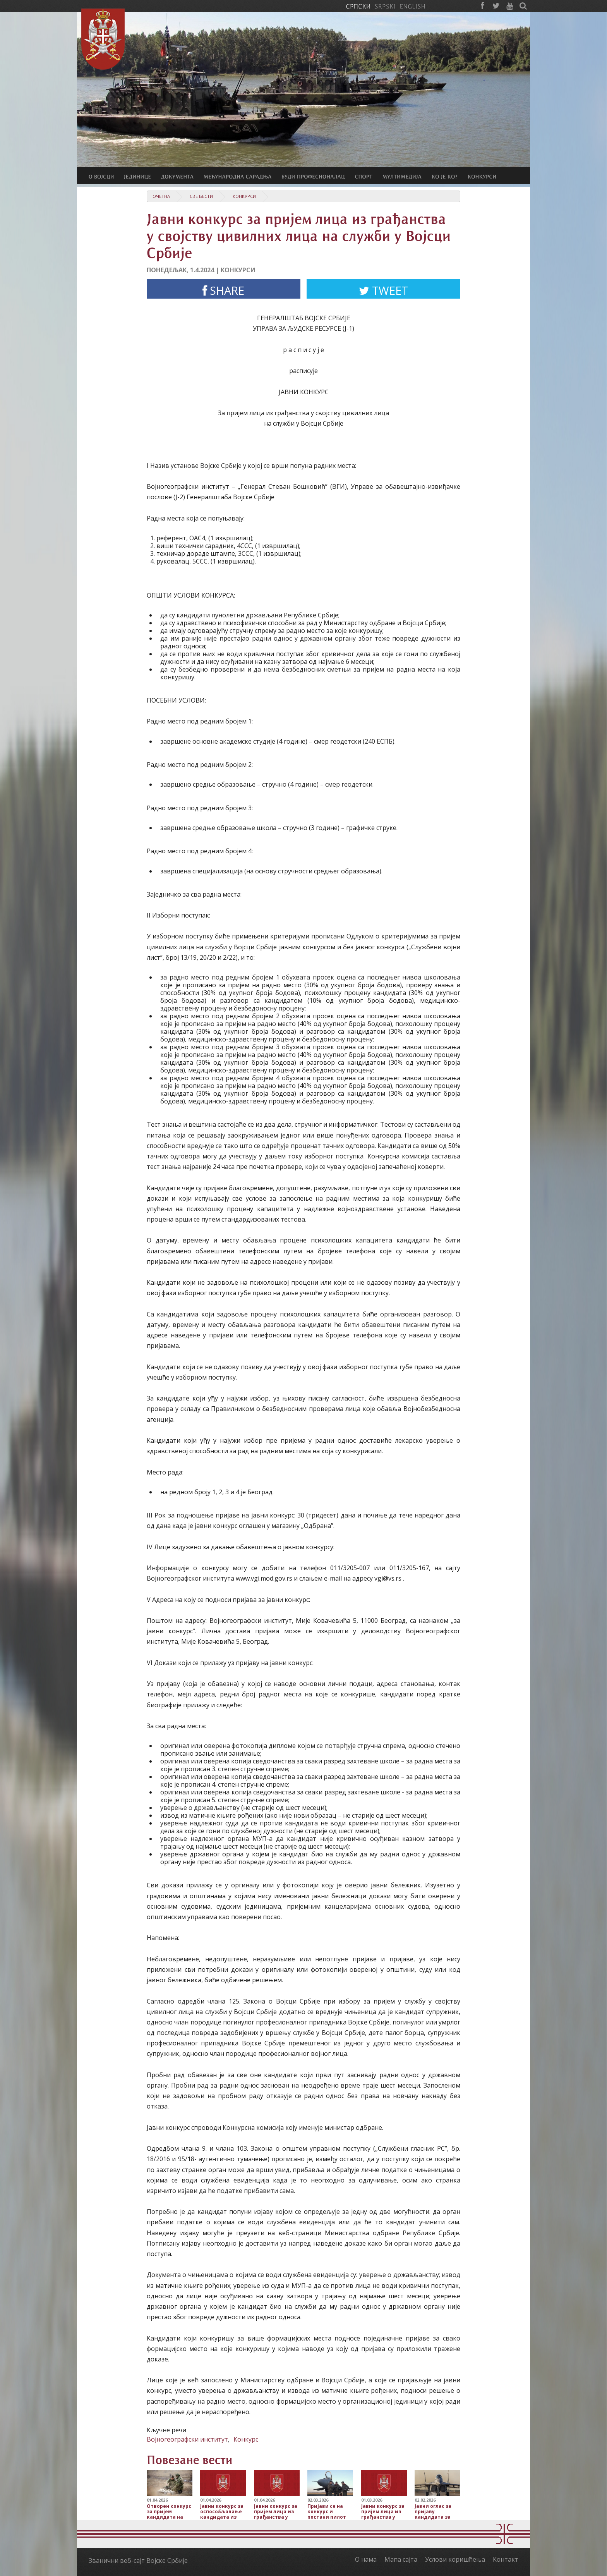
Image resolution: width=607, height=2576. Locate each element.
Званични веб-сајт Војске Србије (138, 2560)
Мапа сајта (400, 2559)
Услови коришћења (455, 2559)
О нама (366, 2559)
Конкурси (244, 196)
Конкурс (245, 2439)
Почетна (159, 196)
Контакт (505, 2559)
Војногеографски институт (187, 2439)
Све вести (201, 196)
